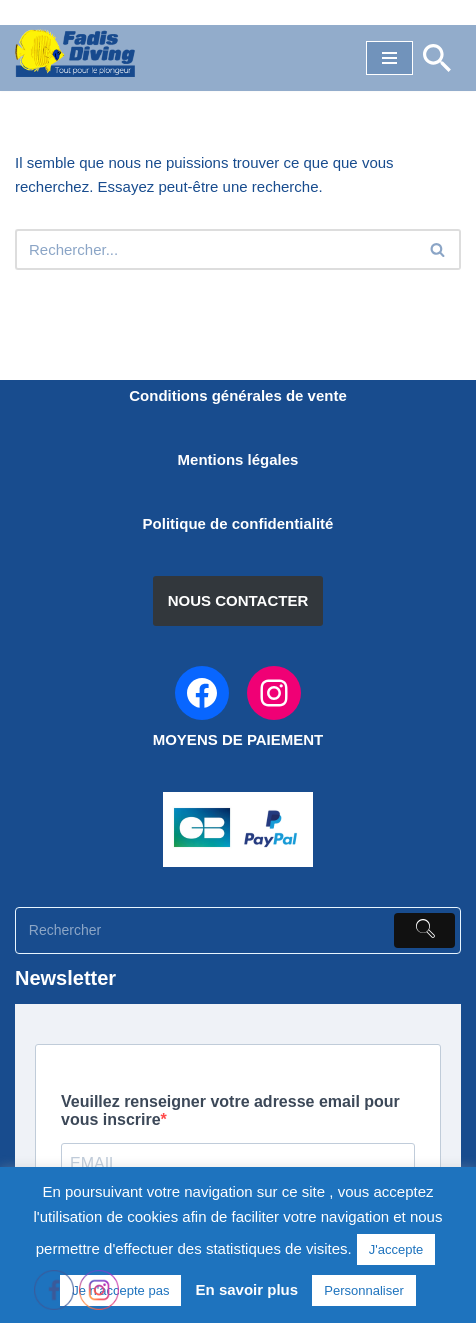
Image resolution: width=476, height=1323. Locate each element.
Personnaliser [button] (364, 1290)
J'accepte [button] (396, 1249)
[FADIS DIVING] (75, 53)
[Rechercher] (437, 58)
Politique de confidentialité (238, 523)
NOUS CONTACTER (238, 600)
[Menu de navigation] (389, 58)
